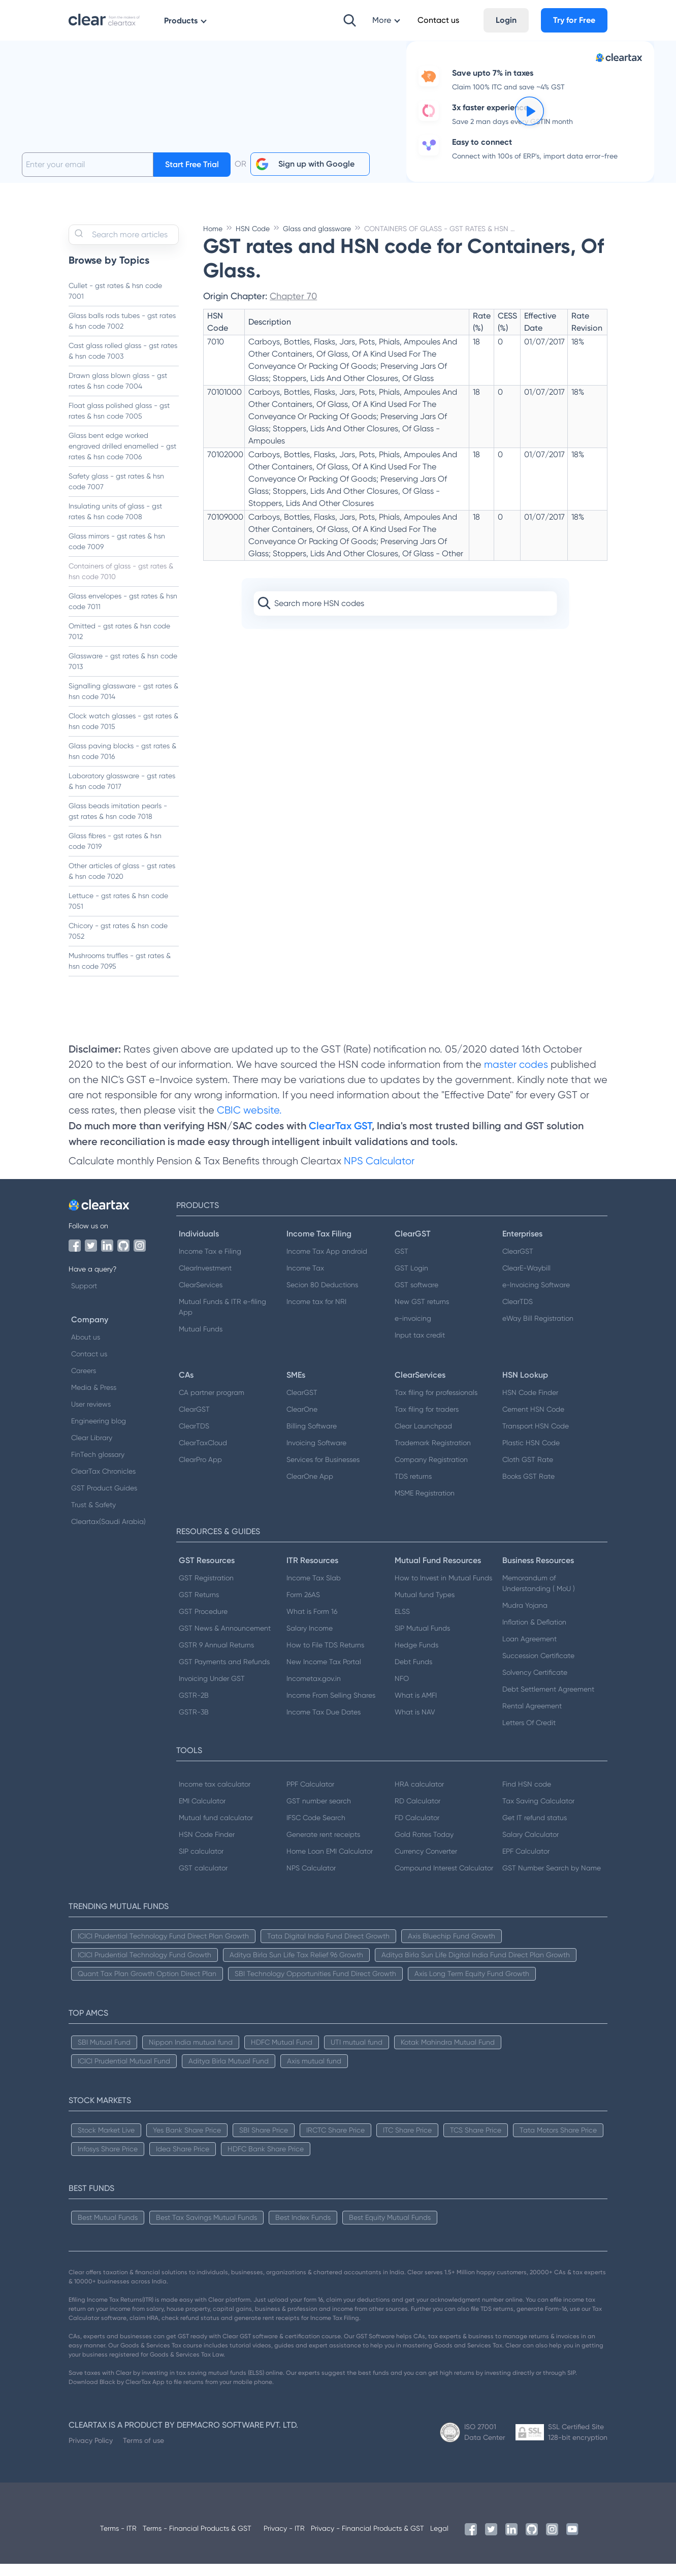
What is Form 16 (311, 1623)
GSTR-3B (194, 1724)
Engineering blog (98, 1433)
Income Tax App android (326, 1263)
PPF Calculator (310, 1796)
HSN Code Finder (530, 1405)
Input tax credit (420, 1347)
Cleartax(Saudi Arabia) (108, 1534)
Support (84, 1298)
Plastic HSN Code (531, 1455)
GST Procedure (203, 1623)
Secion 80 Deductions (322, 1297)
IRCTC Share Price (335, 2142)
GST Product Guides (104, 1500)
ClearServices (200, 1297)
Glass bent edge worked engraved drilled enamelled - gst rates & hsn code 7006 (122, 458)
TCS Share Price (475, 2142)
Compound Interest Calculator (444, 1880)
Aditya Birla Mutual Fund (228, 2073)
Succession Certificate (538, 1668)
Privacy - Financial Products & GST (367, 2540)
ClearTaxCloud (203, 1455)
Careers (83, 1383)
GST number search (318, 1813)
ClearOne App (309, 1488)
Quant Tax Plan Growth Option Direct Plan (147, 1986)
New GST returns (422, 1314)
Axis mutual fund (314, 2073)
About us (85, 1349)
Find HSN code (526, 1796)
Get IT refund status (534, 1830)
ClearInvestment (205, 1280)
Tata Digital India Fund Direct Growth (328, 1948)
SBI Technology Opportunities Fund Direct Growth (315, 1986)
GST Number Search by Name (551, 1880)
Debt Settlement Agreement (548, 1701)
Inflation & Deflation (534, 1634)
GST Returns (199, 1607)
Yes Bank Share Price (187, 2142)
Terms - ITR (118, 2540)
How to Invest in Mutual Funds (443, 1590)
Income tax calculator (214, 1796)
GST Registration (206, 1590)
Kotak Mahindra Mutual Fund (448, 2054)
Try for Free (574, 20)
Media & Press (93, 1399)
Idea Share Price (182, 2161)
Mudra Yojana (525, 1617)
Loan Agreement (529, 1651)
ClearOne (301, 1421)
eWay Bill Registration (537, 1330)
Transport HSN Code (535, 1438)
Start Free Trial (192, 176)
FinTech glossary (97, 1466)
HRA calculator (419, 1796)
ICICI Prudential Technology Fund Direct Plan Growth (163, 1948)
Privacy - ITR (284, 2540)
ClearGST (517, 1263)
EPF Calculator (526, 1863)
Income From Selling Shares (330, 1707)
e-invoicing (413, 1330)
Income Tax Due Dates (323, 1724)
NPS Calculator (379, 1173)
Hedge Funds (416, 1657)
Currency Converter (426, 1863)
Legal (439, 2540)
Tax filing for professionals (436, 1405)
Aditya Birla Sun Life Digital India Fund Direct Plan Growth (475, 1967)
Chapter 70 (293, 308)
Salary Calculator (530, 1846)
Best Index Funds (303, 2229)
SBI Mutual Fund (104, 2054)
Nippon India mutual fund (191, 2054)
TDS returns (413, 1488)
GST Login (411, 1280)
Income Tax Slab (313, 1590)
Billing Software (311, 1438)
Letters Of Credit (529, 1735)
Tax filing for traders (427, 1421)
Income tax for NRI (316, 1314)
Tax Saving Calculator (538, 1813)
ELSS (402, 1623)
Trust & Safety (93, 1517)
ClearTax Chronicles (103, 1483)
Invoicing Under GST (212, 1691)
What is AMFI (416, 1707)
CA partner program (211, 1405)
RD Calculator (417, 1813)
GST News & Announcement (225, 1640)
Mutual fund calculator (216, 1830)
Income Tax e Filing (210, 1263)
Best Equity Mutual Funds (390, 2229)
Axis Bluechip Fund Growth (451, 1948)
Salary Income (309, 1640)
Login (506, 20)
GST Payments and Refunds (224, 1674)
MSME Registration (425, 1505)
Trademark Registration (433, 1455)
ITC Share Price (407, 2142)
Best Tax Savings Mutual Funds (206, 2229)
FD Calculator (417, 1830)
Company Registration (431, 1472)
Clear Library (91, 1450)
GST (401, 1263)
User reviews (91, 1416)
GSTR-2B (194, 1707)
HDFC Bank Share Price (266, 2161)
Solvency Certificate (534, 1684)
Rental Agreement (532, 1718)
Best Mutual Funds (108, 2229)
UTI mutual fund (356, 2054)
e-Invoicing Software (536, 1297)
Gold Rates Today (424, 1846)
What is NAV (415, 1724)
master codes (516, 1077)
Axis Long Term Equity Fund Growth (471, 1986)
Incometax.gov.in (313, 1691)
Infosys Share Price (108, 2161)
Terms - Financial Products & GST (197, 2540)
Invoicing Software (316, 1455)
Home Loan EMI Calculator (329, 1863)
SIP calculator (201, 1863)
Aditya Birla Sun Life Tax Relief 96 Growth (296, 1967)
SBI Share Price (263, 2142)
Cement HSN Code (533, 1421)
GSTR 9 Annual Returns (216, 1657)
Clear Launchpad (423, 1438)
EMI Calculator (202, 1813)
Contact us (89, 1366)
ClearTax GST (340, 1138)
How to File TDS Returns (325, 1657)
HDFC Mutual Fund (281, 2054)
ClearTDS (517, 1314)
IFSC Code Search (315, 1830)
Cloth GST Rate (527, 1472)
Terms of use (143, 2452)
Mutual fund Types (425, 1607)
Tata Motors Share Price (558, 2142)
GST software (416, 1297)
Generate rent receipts (323, 1846)
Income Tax (305, 1280)
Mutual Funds (200, 1341)
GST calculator (203, 1880)
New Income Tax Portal (323, 1674)
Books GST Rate (528, 1488)
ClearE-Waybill (526, 1280)
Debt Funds (413, 1674)
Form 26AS (303, 1607)
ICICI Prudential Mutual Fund (124, 2073)
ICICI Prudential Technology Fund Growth (144, 1967)
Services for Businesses (323, 1472)
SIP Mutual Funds (422, 1640)
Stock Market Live (106, 2142)
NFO (402, 1691)
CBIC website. (248, 1122)
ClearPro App (200, 1472)
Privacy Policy (91, 2452)
